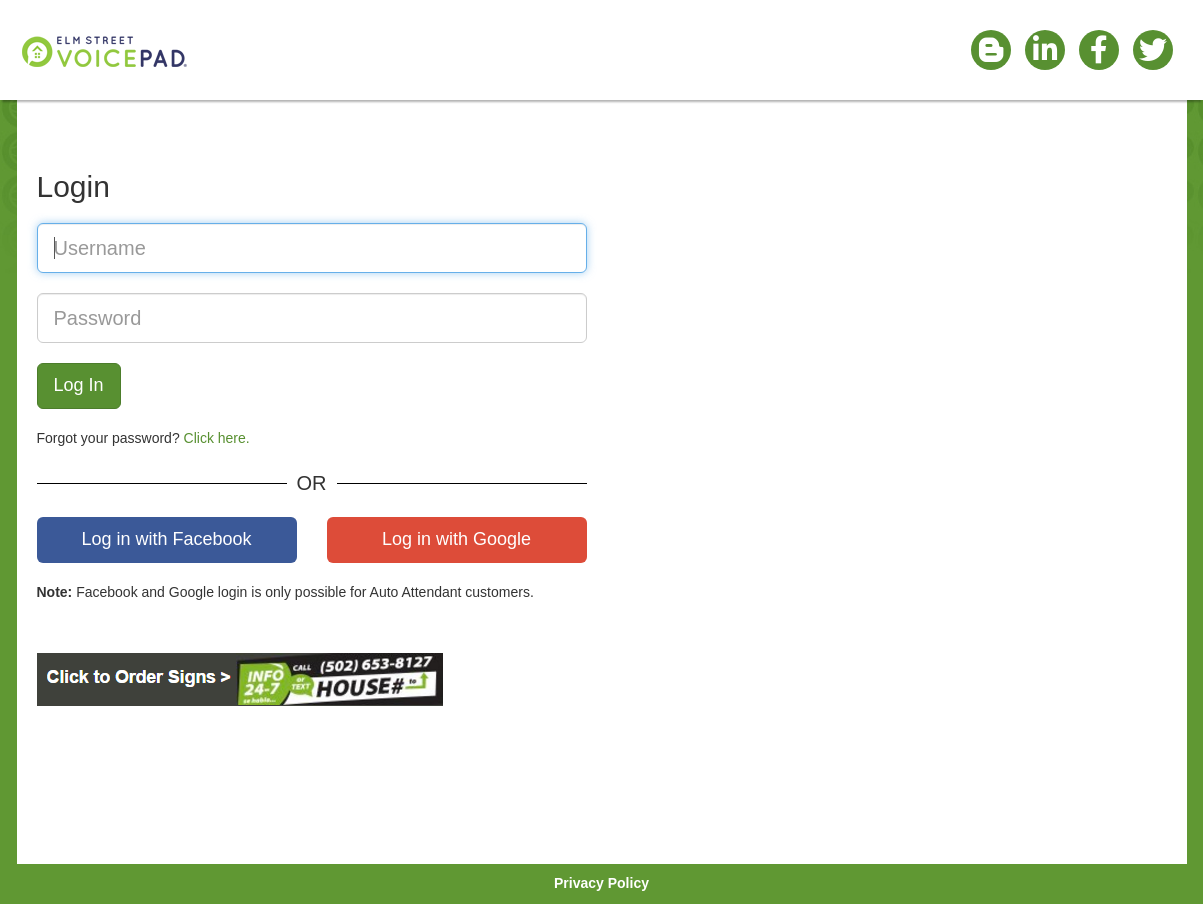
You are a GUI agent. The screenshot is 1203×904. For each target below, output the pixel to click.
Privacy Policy (601, 883)
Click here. (217, 438)
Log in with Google (456, 539)
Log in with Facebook (166, 539)
